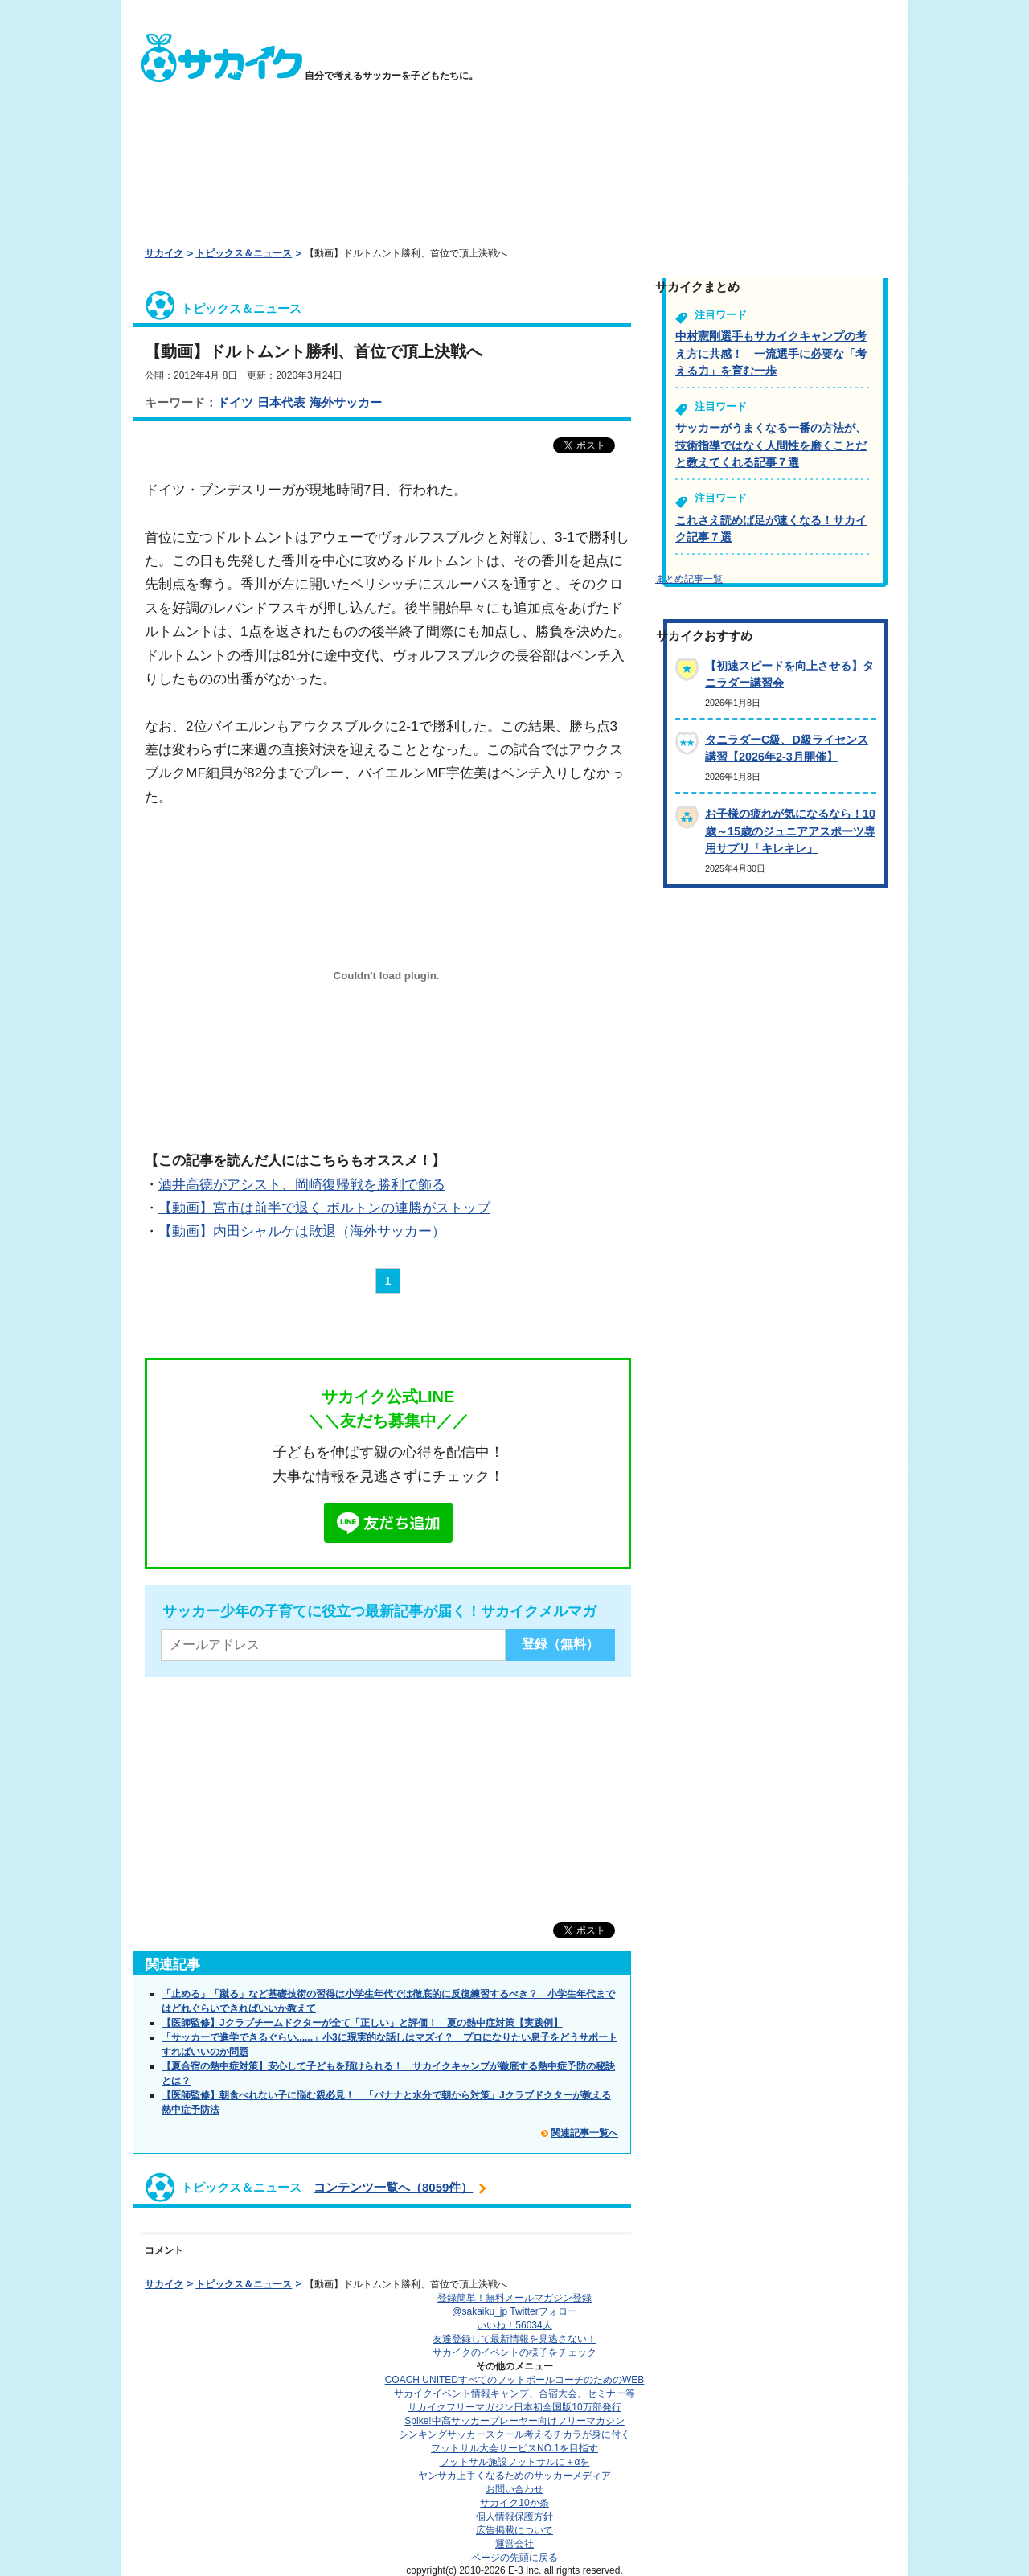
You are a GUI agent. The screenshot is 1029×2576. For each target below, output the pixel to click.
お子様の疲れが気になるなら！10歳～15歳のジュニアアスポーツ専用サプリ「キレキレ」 (790, 831)
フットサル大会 (514, 2448)
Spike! (514, 2420)
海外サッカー (346, 402)
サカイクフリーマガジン (514, 2407)
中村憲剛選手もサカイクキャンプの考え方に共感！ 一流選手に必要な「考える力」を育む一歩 (771, 353)
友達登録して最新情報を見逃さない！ (514, 2338)
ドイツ (235, 402)
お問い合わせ (514, 2489)
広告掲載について (514, 2530)
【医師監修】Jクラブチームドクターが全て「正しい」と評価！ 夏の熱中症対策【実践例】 (362, 2022)
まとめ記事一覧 (689, 579)
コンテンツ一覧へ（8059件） (393, 2187)
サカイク (164, 253)
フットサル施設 (515, 2461)
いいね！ (514, 2325)
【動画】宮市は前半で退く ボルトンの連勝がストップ (324, 1208)
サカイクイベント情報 (514, 2393)
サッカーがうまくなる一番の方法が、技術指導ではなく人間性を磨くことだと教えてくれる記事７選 (771, 445)
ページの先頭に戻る (514, 2557)
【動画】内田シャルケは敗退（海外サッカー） (301, 1231)
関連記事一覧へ (584, 2133)
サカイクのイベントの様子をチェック (514, 2352)
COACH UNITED (515, 2379)
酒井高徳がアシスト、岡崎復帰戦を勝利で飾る (301, 1184)
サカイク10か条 (514, 2502)
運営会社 (514, 2543)
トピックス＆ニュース (243, 253)
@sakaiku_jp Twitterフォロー (514, 2311)
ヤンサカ (514, 2475)
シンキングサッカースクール (514, 2434)
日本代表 (281, 402)
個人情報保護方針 (514, 2516)
